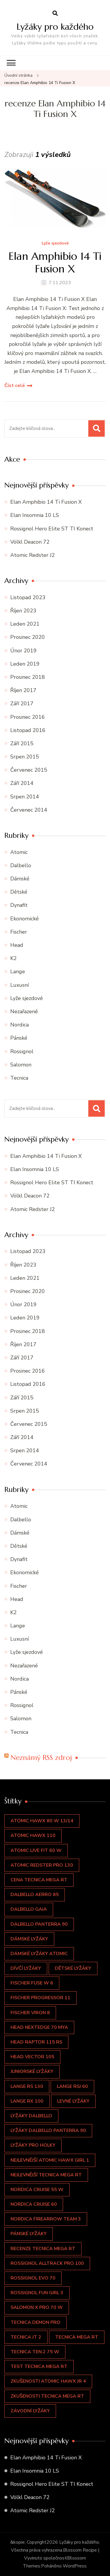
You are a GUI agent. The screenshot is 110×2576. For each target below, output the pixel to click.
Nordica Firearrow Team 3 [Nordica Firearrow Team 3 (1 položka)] (46, 2219)
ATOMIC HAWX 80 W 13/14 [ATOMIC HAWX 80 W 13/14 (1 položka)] (42, 1821)
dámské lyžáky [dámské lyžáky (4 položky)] (29, 1939)
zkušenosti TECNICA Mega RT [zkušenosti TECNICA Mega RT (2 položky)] (47, 2396)
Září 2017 (21, 703)
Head (16, 945)
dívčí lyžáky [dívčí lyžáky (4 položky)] (26, 1968)
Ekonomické (24, 918)
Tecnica (19, 1077)
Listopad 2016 (27, 730)
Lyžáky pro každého (55, 26)
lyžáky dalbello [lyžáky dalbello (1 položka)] (31, 2116)
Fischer (18, 931)
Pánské (18, 1037)
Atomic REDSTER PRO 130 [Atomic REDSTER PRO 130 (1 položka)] (42, 1865)
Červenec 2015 (28, 769)
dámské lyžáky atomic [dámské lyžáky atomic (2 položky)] (39, 1953)
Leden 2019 (25, 663)
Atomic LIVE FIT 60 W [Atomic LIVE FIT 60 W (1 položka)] (36, 1850)
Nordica (19, 1024)
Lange (17, 971)
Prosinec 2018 (27, 677)
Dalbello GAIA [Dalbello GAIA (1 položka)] (29, 1909)
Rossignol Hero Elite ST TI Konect (51, 528)
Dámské (19, 878)
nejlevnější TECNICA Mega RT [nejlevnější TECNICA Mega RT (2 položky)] (46, 2175)
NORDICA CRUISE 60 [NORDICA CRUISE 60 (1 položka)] (34, 2204)
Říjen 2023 (23, 610)
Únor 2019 (23, 650)
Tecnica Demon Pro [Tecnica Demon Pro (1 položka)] (35, 2322)
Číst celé (14, 385)
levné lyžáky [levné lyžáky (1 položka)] (73, 2101)
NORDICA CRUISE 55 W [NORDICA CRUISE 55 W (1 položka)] (37, 2189)
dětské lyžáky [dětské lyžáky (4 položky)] (73, 1968)
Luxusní (19, 985)
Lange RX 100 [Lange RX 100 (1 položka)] (27, 2101)
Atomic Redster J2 (32, 555)
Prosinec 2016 (27, 717)
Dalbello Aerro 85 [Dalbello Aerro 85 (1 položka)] (35, 1894)
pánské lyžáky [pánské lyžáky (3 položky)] (29, 2233)
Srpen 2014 (24, 796)
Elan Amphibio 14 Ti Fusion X (55, 262)
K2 (13, 958)
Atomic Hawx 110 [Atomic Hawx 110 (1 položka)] (33, 1835)
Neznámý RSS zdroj (41, 1757)
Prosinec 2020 (27, 637)
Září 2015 (21, 743)
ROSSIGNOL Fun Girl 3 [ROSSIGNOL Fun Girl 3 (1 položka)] (37, 2292)
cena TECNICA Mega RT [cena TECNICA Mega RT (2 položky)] (39, 1880)
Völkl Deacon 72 (30, 541)
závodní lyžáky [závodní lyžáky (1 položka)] (30, 2411)
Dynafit (19, 905)
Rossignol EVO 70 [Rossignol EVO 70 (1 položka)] (33, 2278)
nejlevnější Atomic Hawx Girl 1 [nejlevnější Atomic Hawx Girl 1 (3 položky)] (50, 2160)
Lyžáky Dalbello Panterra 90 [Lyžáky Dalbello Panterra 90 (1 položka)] (48, 2130)
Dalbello (20, 865)
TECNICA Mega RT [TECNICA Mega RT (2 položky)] (76, 2337)
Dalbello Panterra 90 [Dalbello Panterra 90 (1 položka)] (39, 1924)
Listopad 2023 (27, 597)
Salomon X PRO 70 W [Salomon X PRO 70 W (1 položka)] (37, 2307)
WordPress (75, 2566)
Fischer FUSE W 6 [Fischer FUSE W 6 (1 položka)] (32, 1983)
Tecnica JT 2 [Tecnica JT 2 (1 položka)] (26, 2337)
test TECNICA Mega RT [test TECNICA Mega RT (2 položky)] (39, 2366)
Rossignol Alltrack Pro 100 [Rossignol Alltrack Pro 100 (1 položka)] (47, 2263)
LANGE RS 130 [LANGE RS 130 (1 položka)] (27, 2086)
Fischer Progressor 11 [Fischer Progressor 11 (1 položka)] (40, 1997)
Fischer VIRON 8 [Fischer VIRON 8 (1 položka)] (30, 2012)
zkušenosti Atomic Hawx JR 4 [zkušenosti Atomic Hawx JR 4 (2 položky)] (48, 2381)
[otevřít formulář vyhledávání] (55, 13)
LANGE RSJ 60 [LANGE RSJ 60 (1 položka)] (72, 2086)
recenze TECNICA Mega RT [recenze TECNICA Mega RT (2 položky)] (43, 2248)
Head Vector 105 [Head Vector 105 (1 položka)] (32, 2057)
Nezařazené (24, 1011)
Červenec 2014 (28, 809)
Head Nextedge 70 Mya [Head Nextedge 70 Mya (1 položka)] (39, 2027)
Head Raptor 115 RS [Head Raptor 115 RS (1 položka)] (36, 2042)
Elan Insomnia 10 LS (34, 515)
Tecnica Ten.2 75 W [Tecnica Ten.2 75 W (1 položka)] (35, 2352)
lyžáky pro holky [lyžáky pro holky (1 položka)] (33, 2145)
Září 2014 (21, 783)
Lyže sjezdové (55, 243)
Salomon (20, 1064)
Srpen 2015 (24, 756)
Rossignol (21, 1051)
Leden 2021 (25, 623)
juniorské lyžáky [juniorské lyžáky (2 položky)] (32, 2071)
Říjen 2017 (23, 690)
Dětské (18, 891)
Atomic (19, 852)
